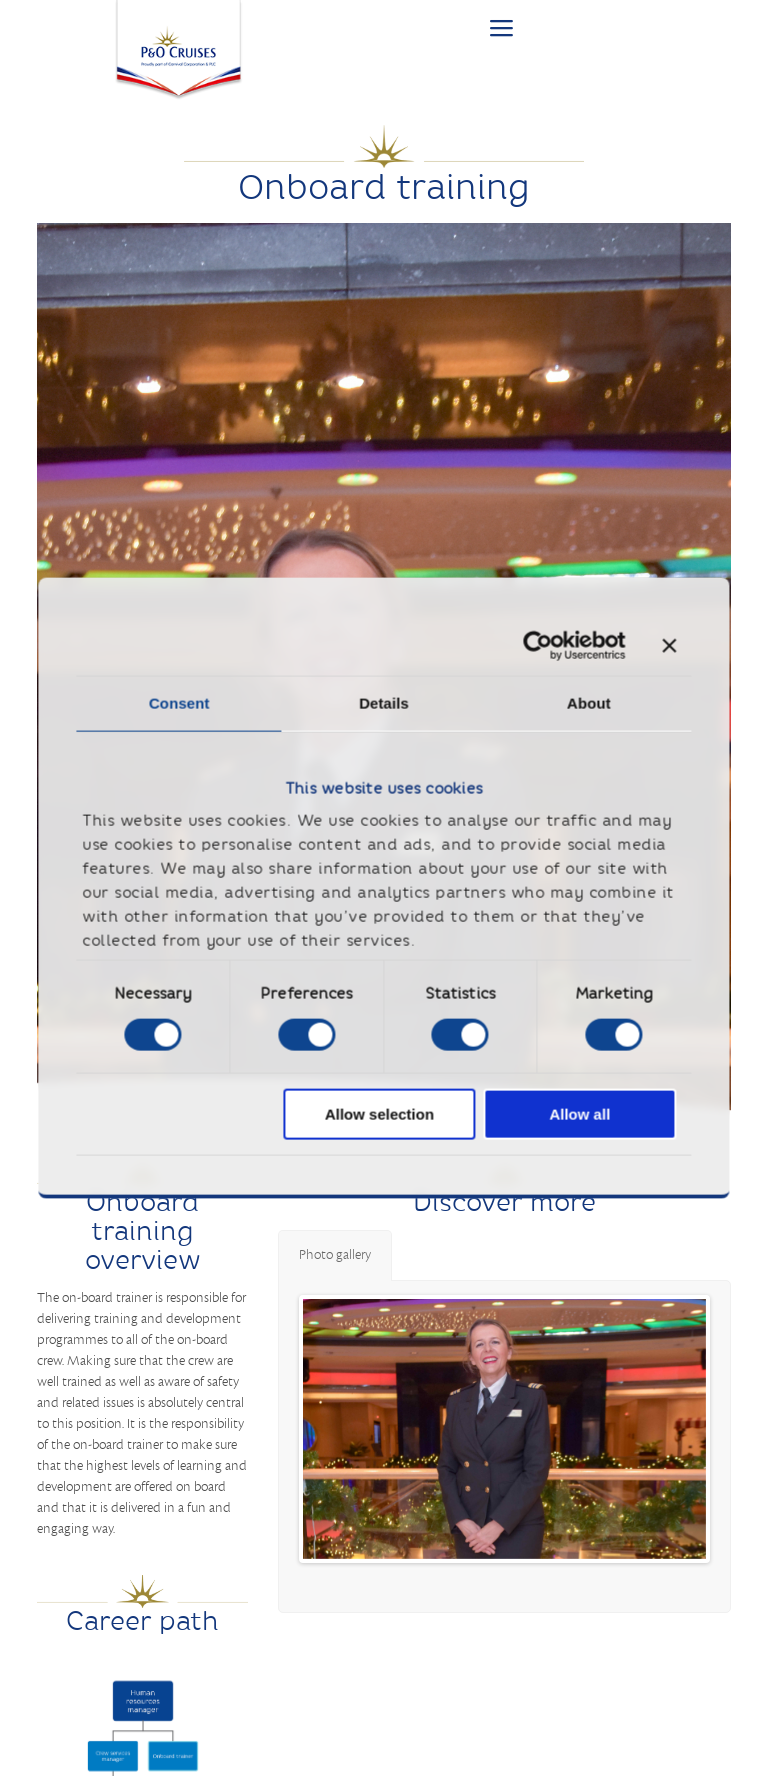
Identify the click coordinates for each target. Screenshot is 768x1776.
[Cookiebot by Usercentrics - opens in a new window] (537, 646)
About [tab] (589, 703)
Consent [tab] (179, 703)
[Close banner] (669, 646)
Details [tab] (384, 703)
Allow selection (379, 1114)
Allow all (579, 1114)
